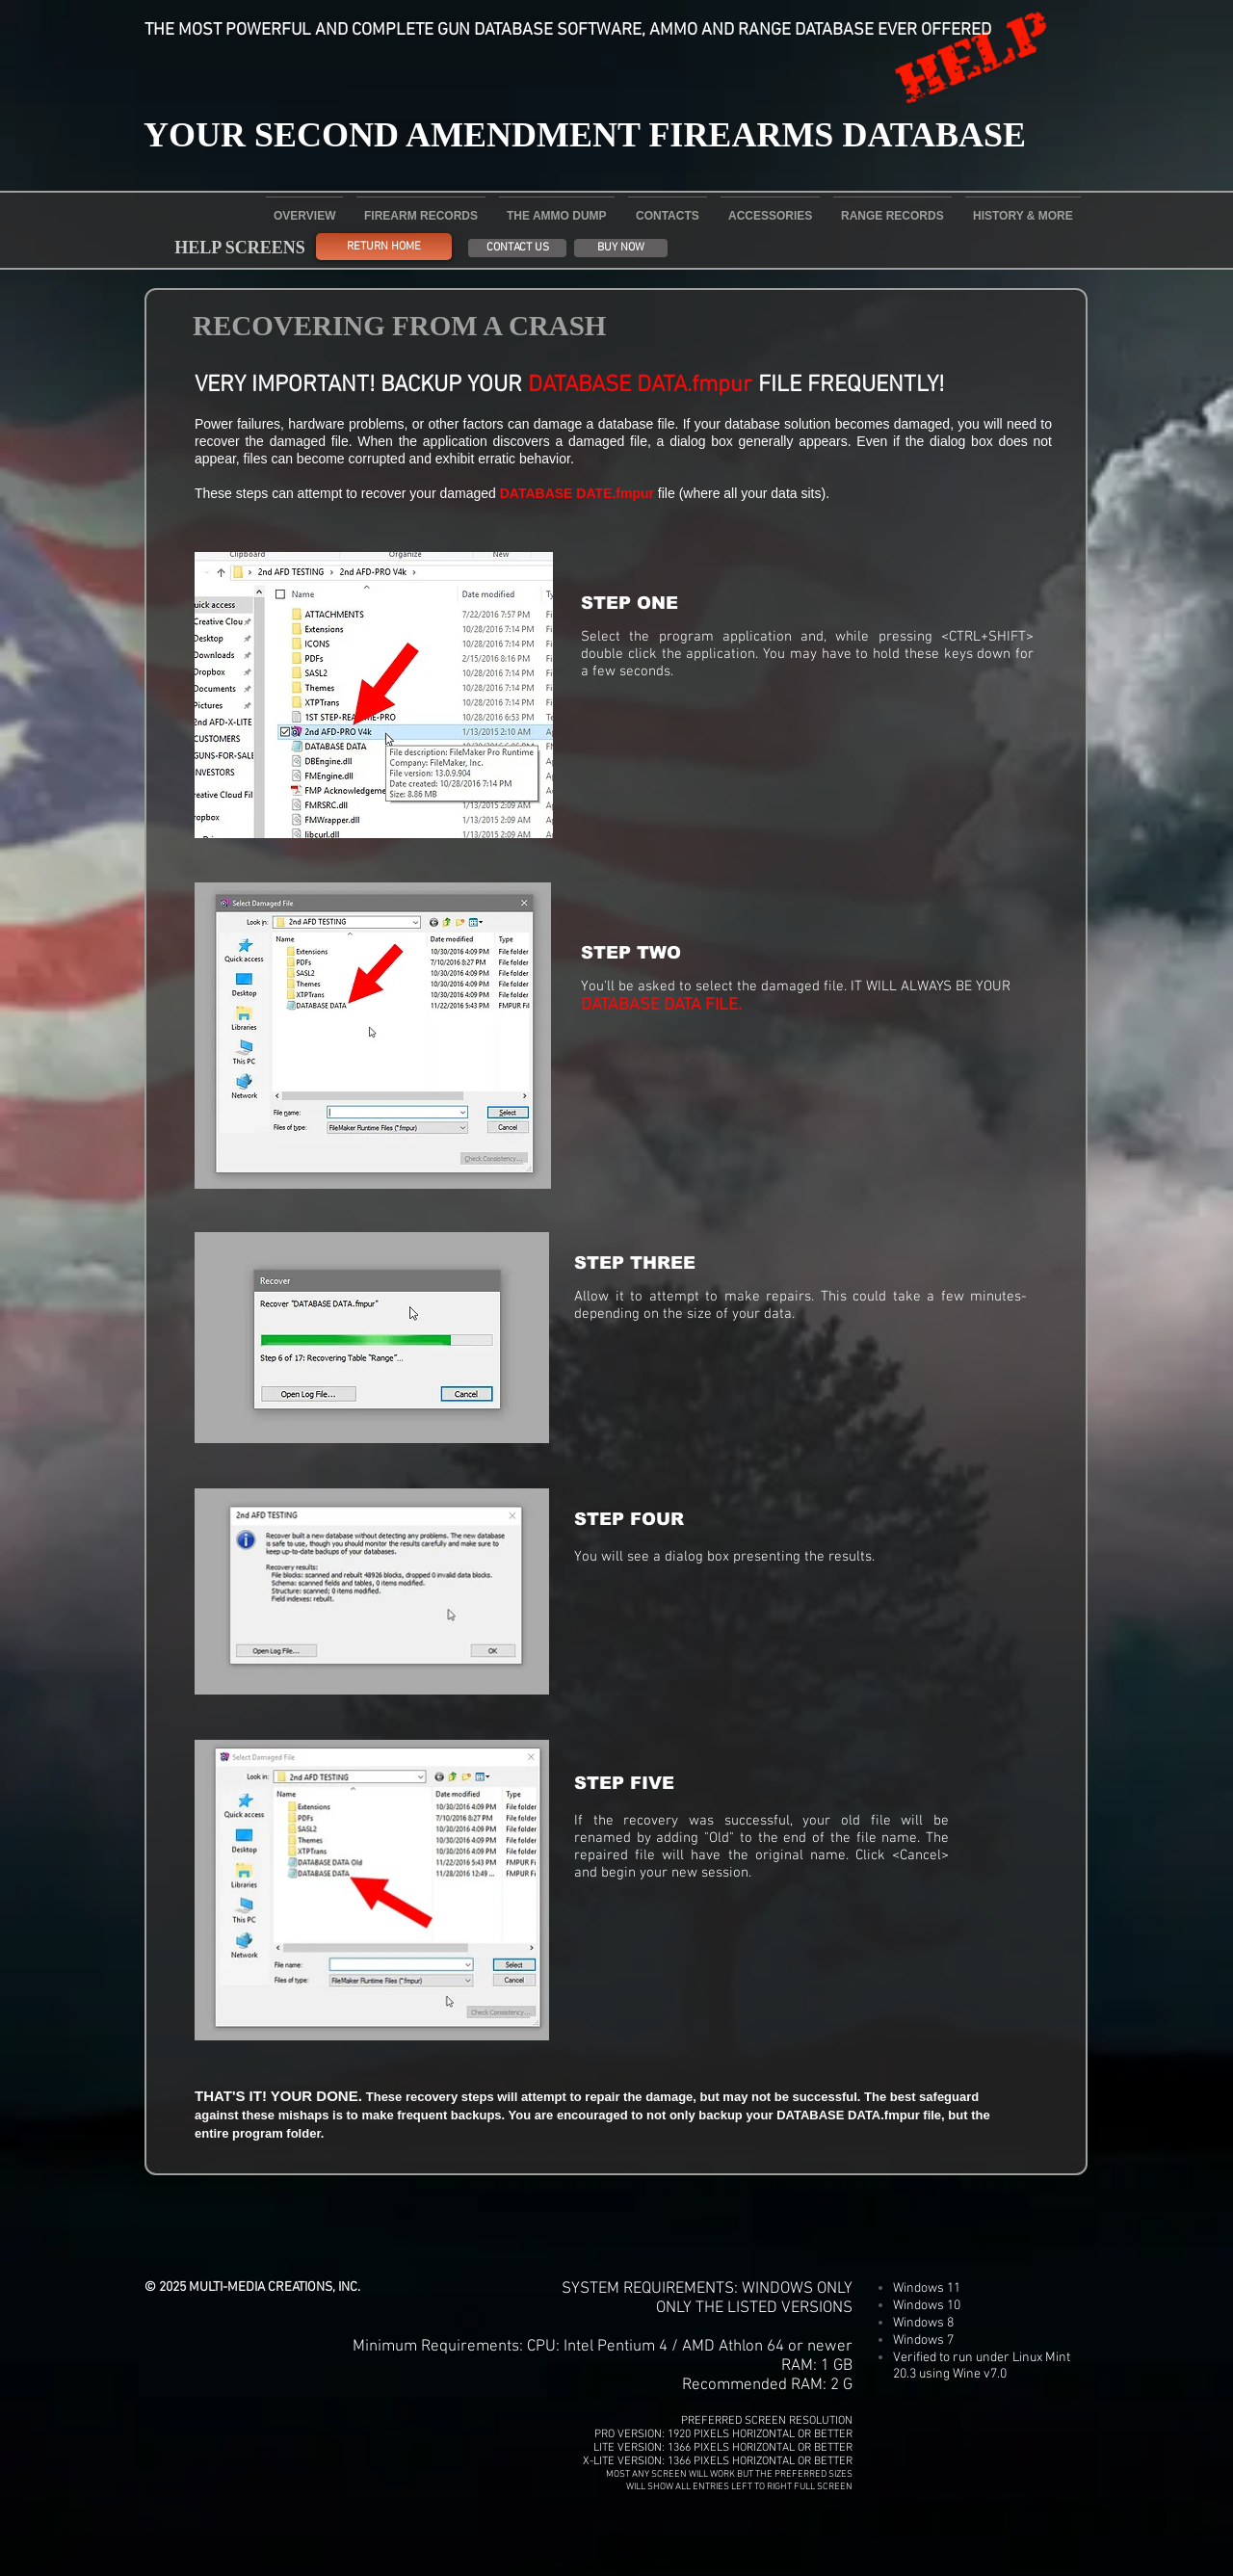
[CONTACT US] (517, 248)
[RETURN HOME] (384, 246)
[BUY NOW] (621, 248)
